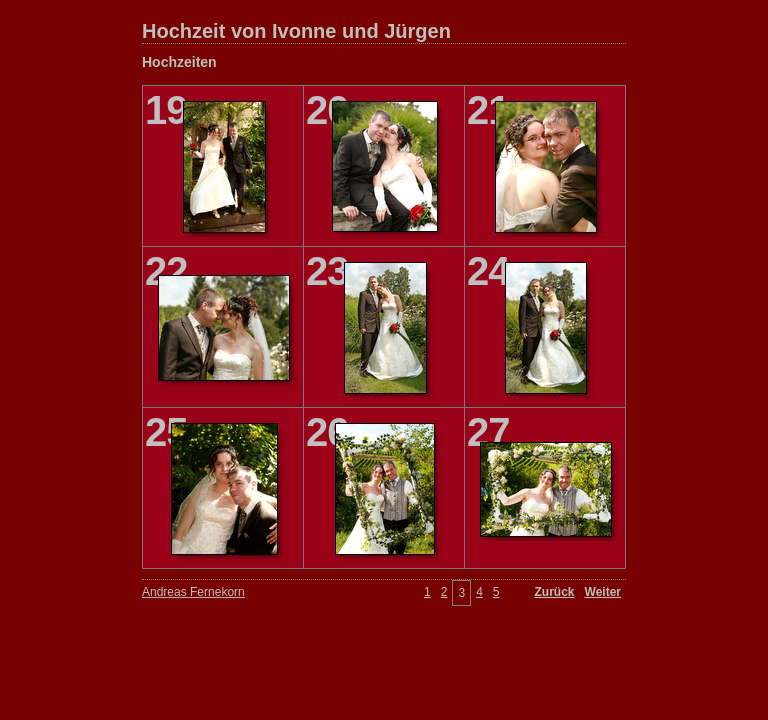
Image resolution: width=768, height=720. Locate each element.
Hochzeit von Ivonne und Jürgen (296, 31)
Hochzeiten (179, 62)
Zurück (555, 592)
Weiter (603, 592)
